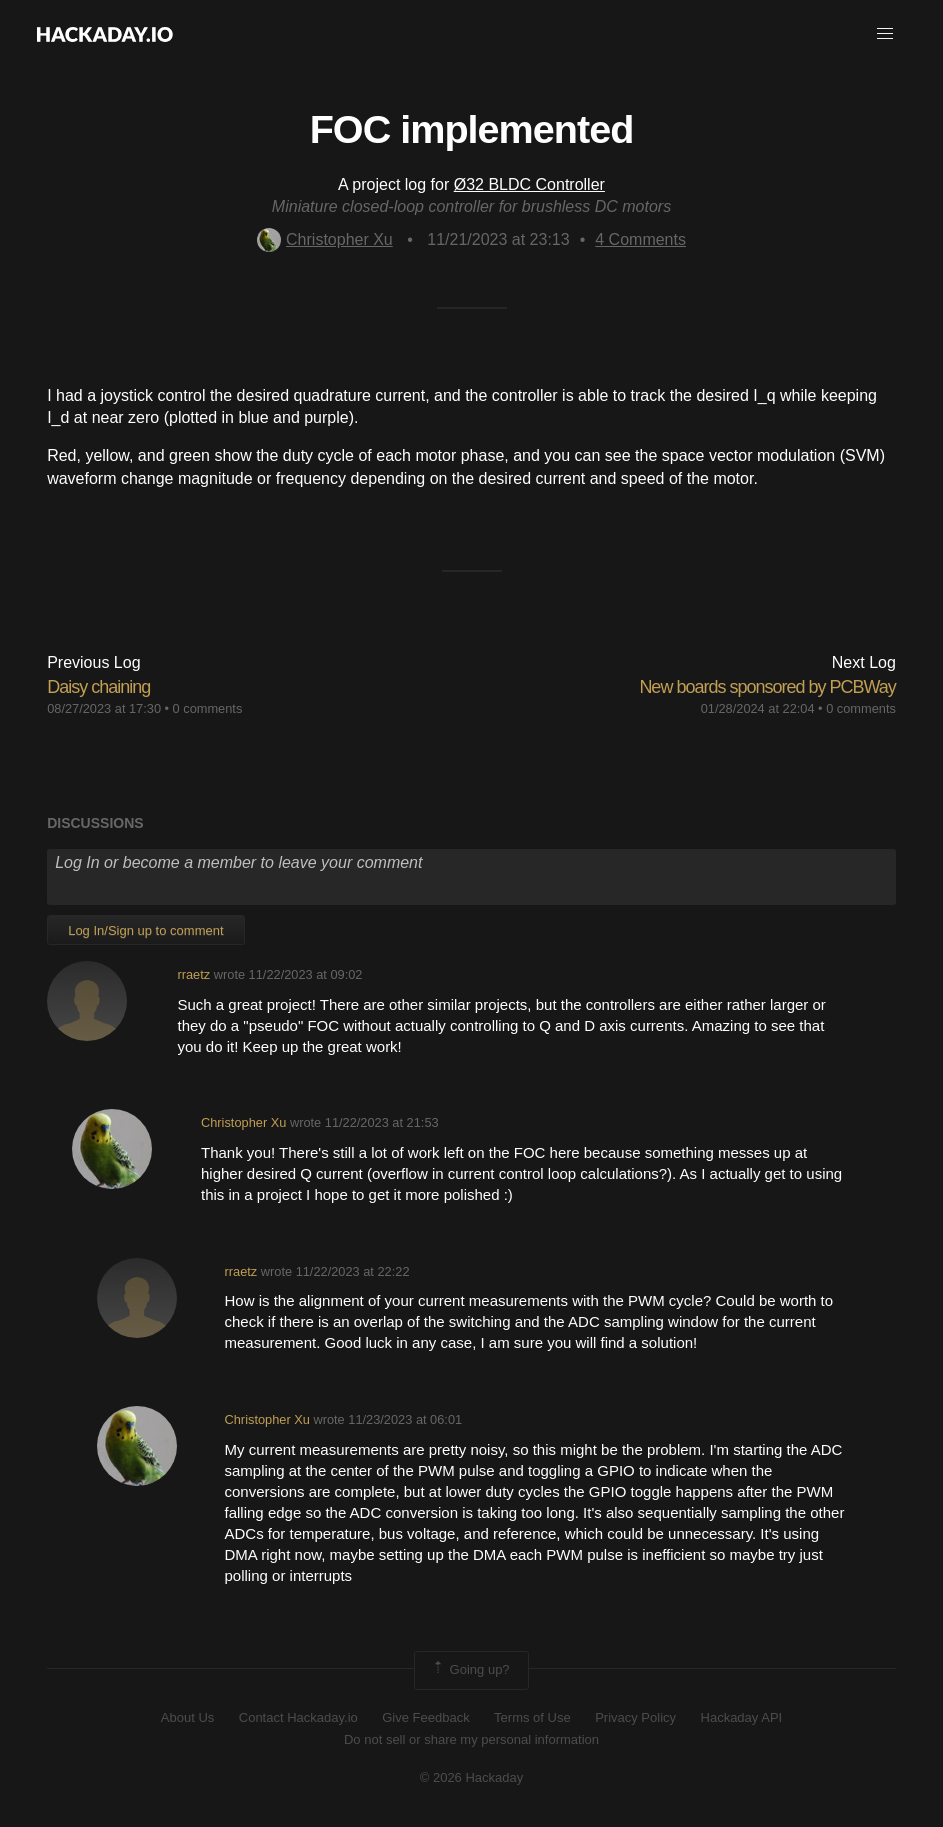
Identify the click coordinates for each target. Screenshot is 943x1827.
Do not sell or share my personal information (471, 1739)
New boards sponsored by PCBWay (767, 687)
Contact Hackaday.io (298, 1717)
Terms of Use (532, 1717)
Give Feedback (425, 1717)
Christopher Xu (325, 239)
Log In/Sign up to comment (145, 930)
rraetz (193, 974)
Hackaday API (742, 1717)
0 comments (208, 708)
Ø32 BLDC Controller (529, 184)
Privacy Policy (635, 1717)
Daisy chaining (98, 687)
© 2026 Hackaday (472, 1777)
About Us (187, 1717)
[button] (885, 34)
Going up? (470, 1670)
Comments (640, 239)
